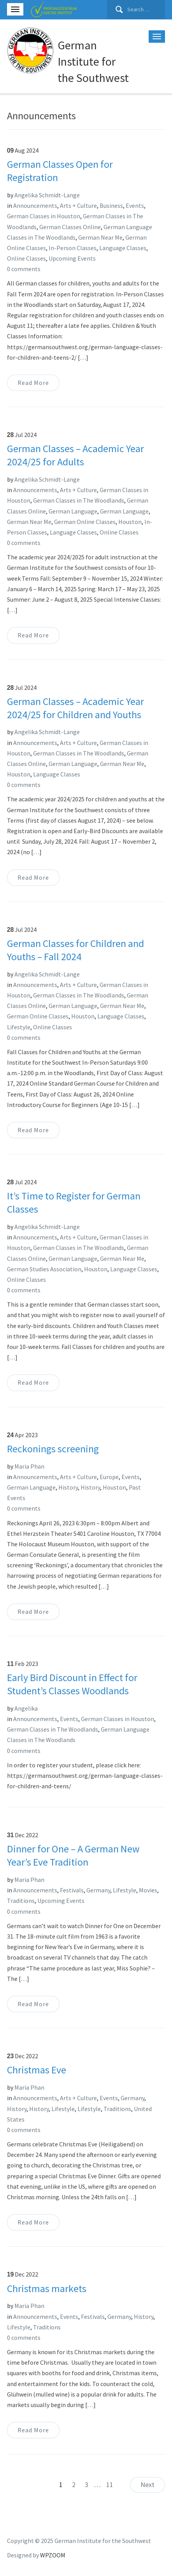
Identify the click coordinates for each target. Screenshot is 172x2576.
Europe (109, 1477)
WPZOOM (52, 2555)
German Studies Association (44, 1269)
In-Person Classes (73, 248)
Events (135, 205)
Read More (33, 382)
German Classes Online (70, 227)
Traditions (21, 1900)
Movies (148, 1890)
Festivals (72, 1890)
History (68, 1487)
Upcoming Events (72, 258)
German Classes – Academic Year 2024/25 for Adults (75, 455)
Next (147, 2484)
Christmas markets (46, 2288)
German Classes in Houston (43, 216)
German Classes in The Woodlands (78, 500)
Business (111, 205)
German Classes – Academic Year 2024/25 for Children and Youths (75, 708)
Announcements (35, 205)
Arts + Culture (78, 205)
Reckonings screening (53, 1448)
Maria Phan (29, 1466)
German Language (73, 511)
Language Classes (122, 248)
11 (109, 2484)
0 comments (23, 269)
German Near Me (100, 237)
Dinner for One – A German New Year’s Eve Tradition (73, 1855)
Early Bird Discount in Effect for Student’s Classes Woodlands (72, 1684)
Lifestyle (18, 1027)
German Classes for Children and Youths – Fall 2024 (75, 950)
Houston (130, 522)
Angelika (26, 1708)
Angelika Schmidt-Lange (47, 195)
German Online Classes (85, 522)
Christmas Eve (36, 2069)
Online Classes (26, 258)
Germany (98, 1890)
